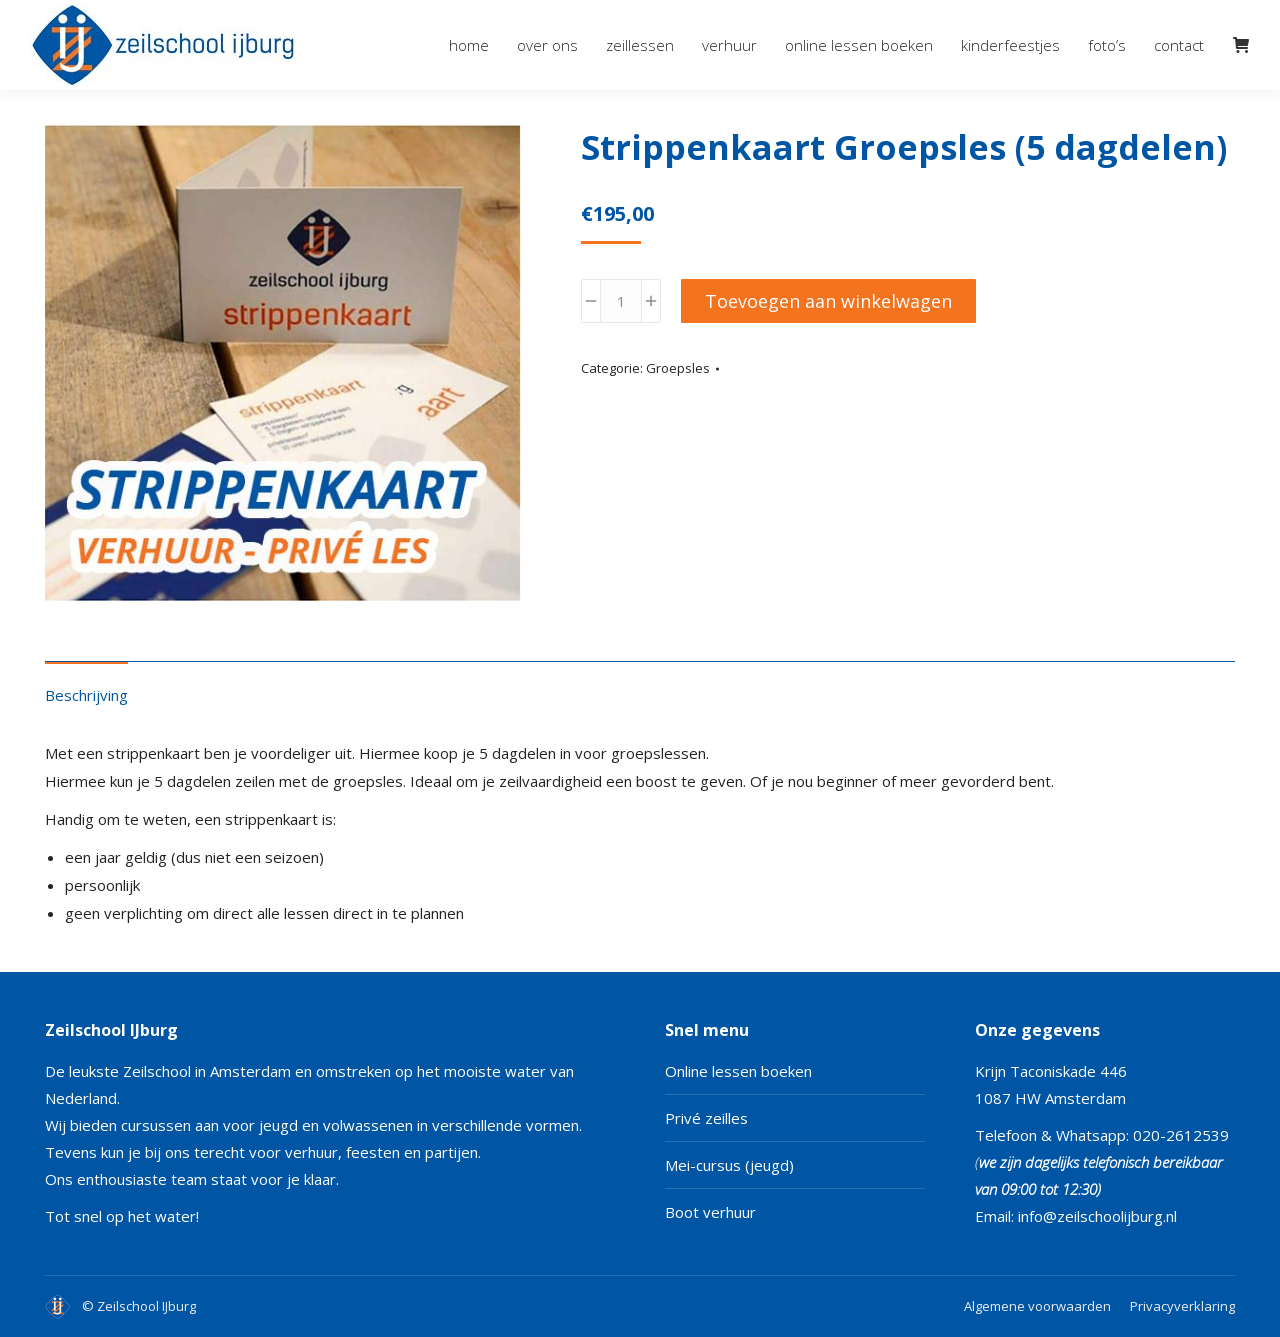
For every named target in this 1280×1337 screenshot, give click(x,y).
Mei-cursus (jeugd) (729, 1165)
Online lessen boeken (738, 1071)
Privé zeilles (706, 1118)
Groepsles (678, 368)
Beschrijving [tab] (86, 695)
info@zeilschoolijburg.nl (1097, 1216)
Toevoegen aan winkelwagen (828, 301)
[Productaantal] (621, 301)
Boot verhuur (710, 1212)
